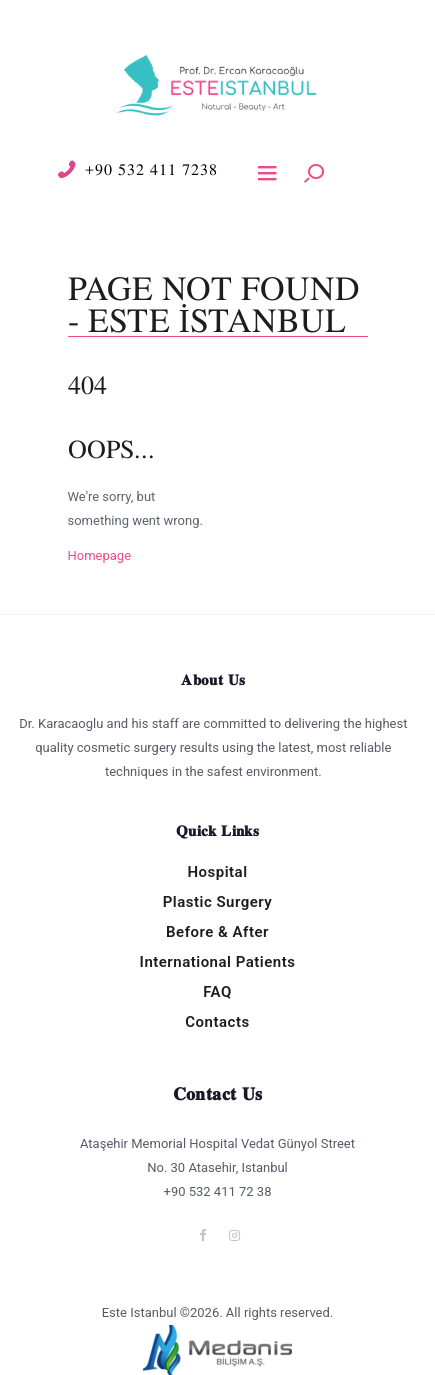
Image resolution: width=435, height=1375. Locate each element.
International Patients (218, 962)
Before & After (217, 932)
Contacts (217, 1022)
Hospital (217, 872)
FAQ (217, 992)
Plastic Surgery (218, 902)
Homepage (100, 555)
